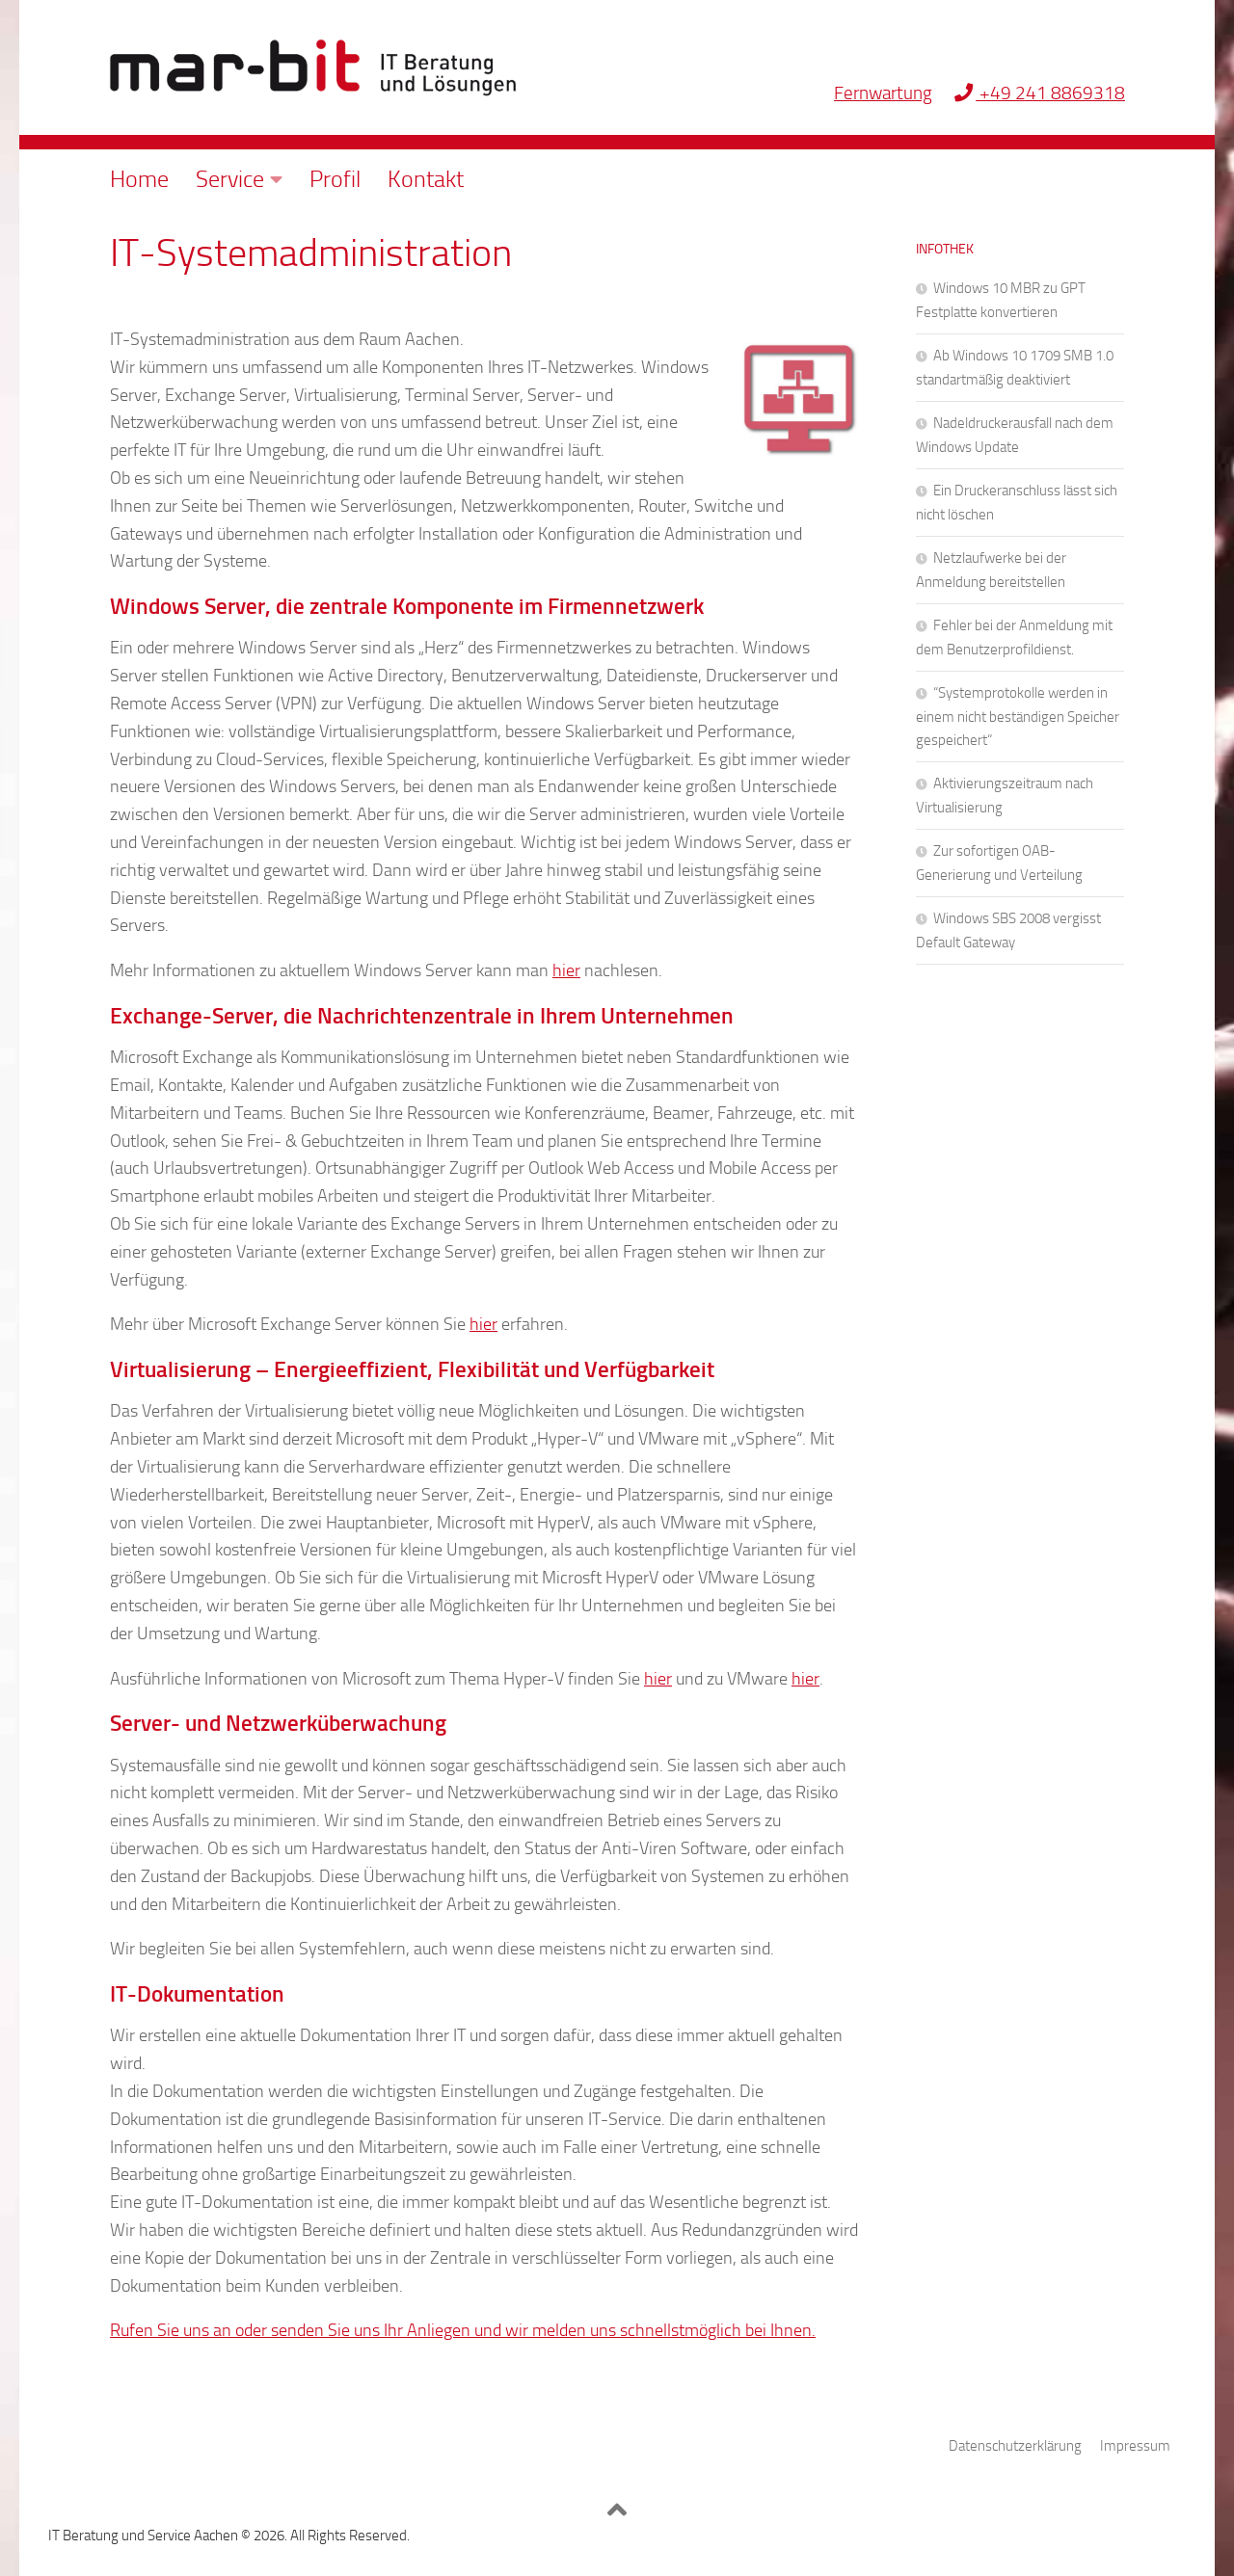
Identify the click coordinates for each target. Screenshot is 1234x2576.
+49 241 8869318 (1039, 93)
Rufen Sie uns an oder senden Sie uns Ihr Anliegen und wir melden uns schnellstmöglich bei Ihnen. (463, 2330)
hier (566, 970)
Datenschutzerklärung (1015, 2446)
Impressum (1135, 2446)
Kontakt (426, 179)
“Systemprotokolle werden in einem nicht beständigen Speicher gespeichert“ (1017, 716)
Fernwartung (883, 93)
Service (230, 179)
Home (139, 179)
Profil (335, 179)
